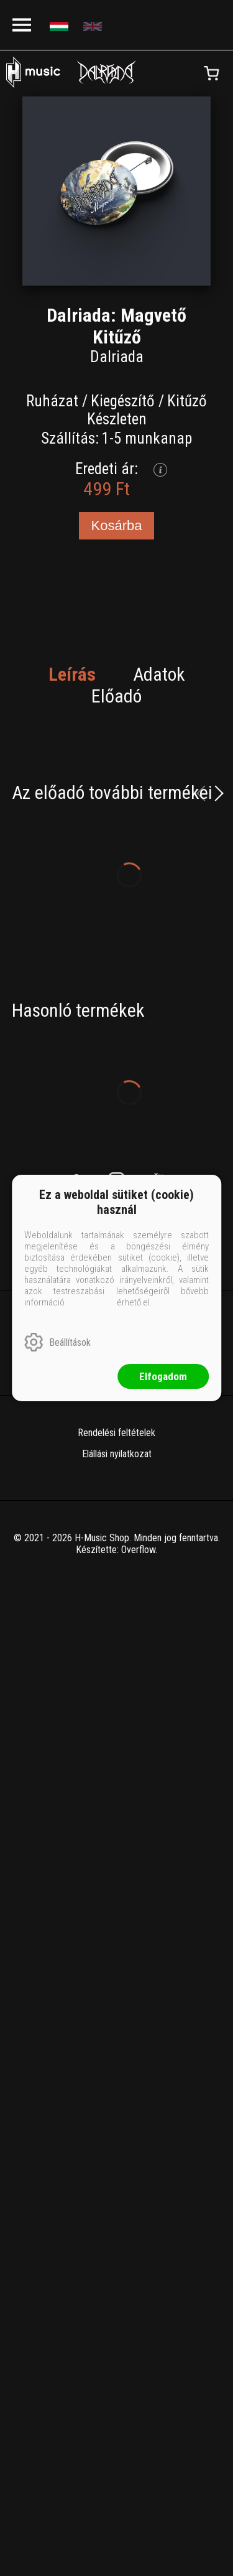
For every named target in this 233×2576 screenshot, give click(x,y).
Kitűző (187, 401)
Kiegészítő (123, 401)
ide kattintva (90, 1302)
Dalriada (117, 357)
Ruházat (52, 401)
